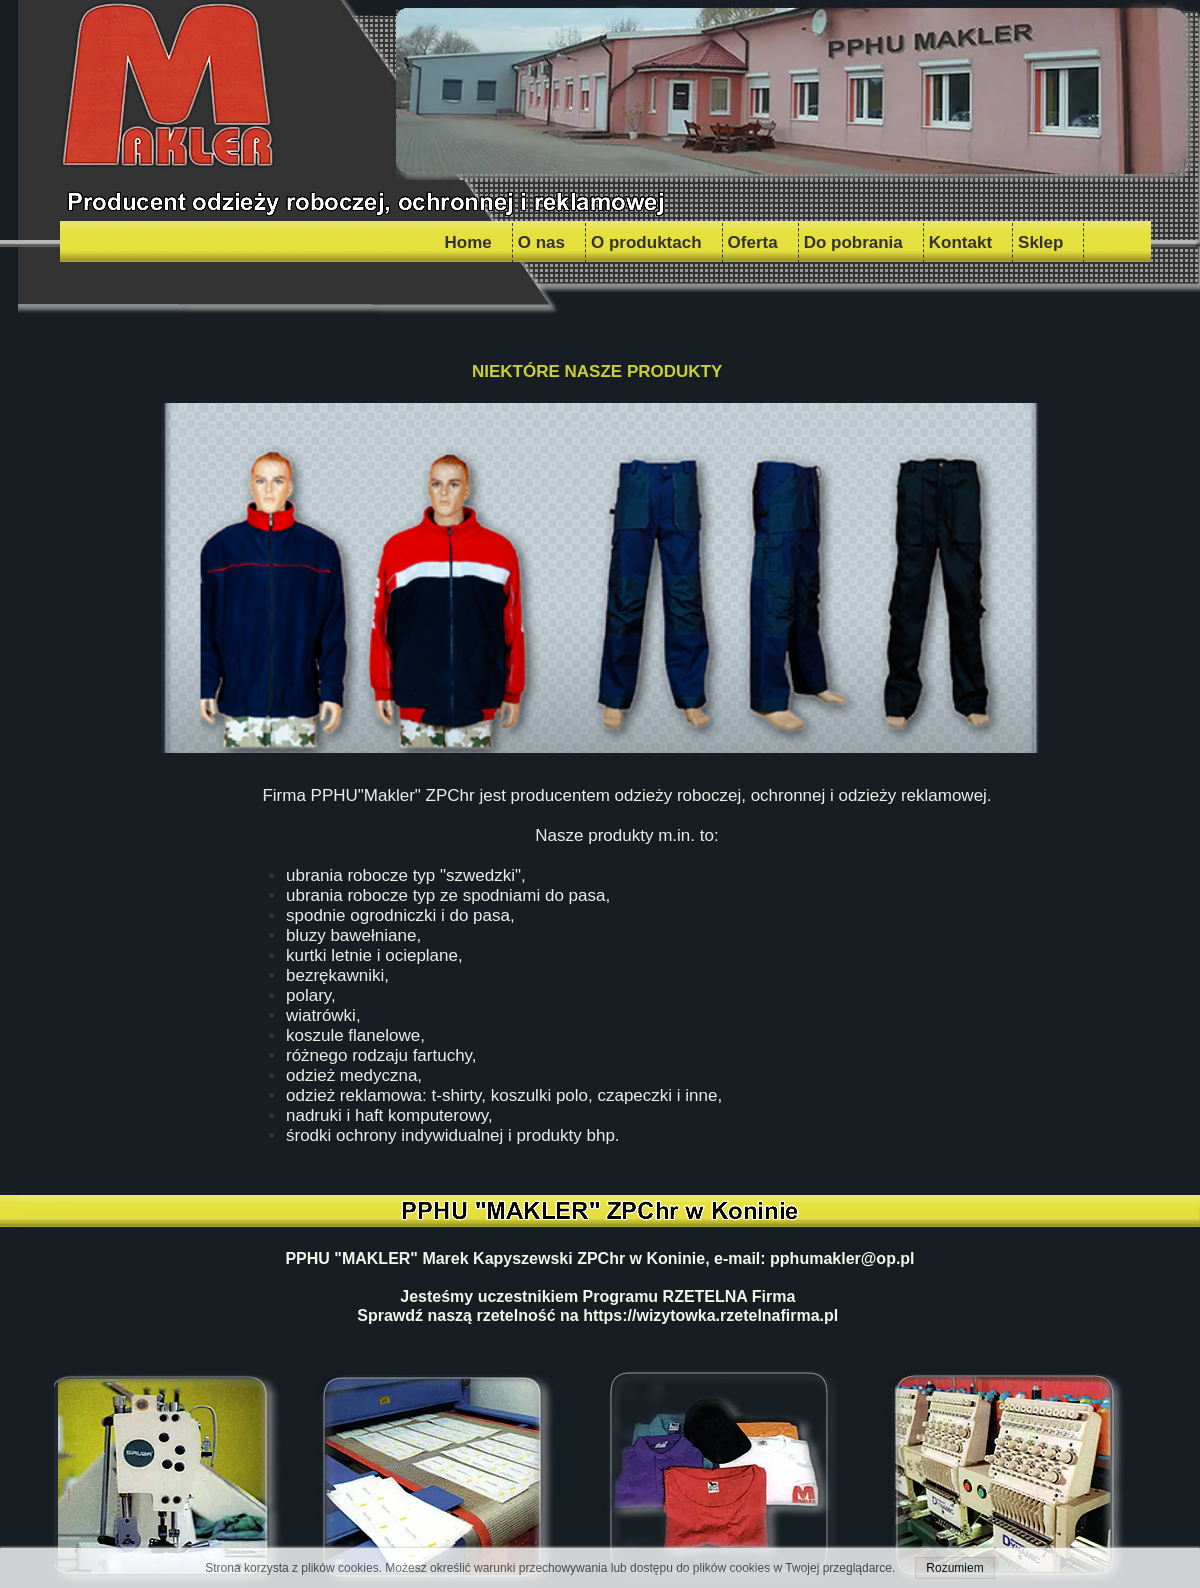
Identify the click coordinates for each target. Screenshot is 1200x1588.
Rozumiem (954, 1568)
